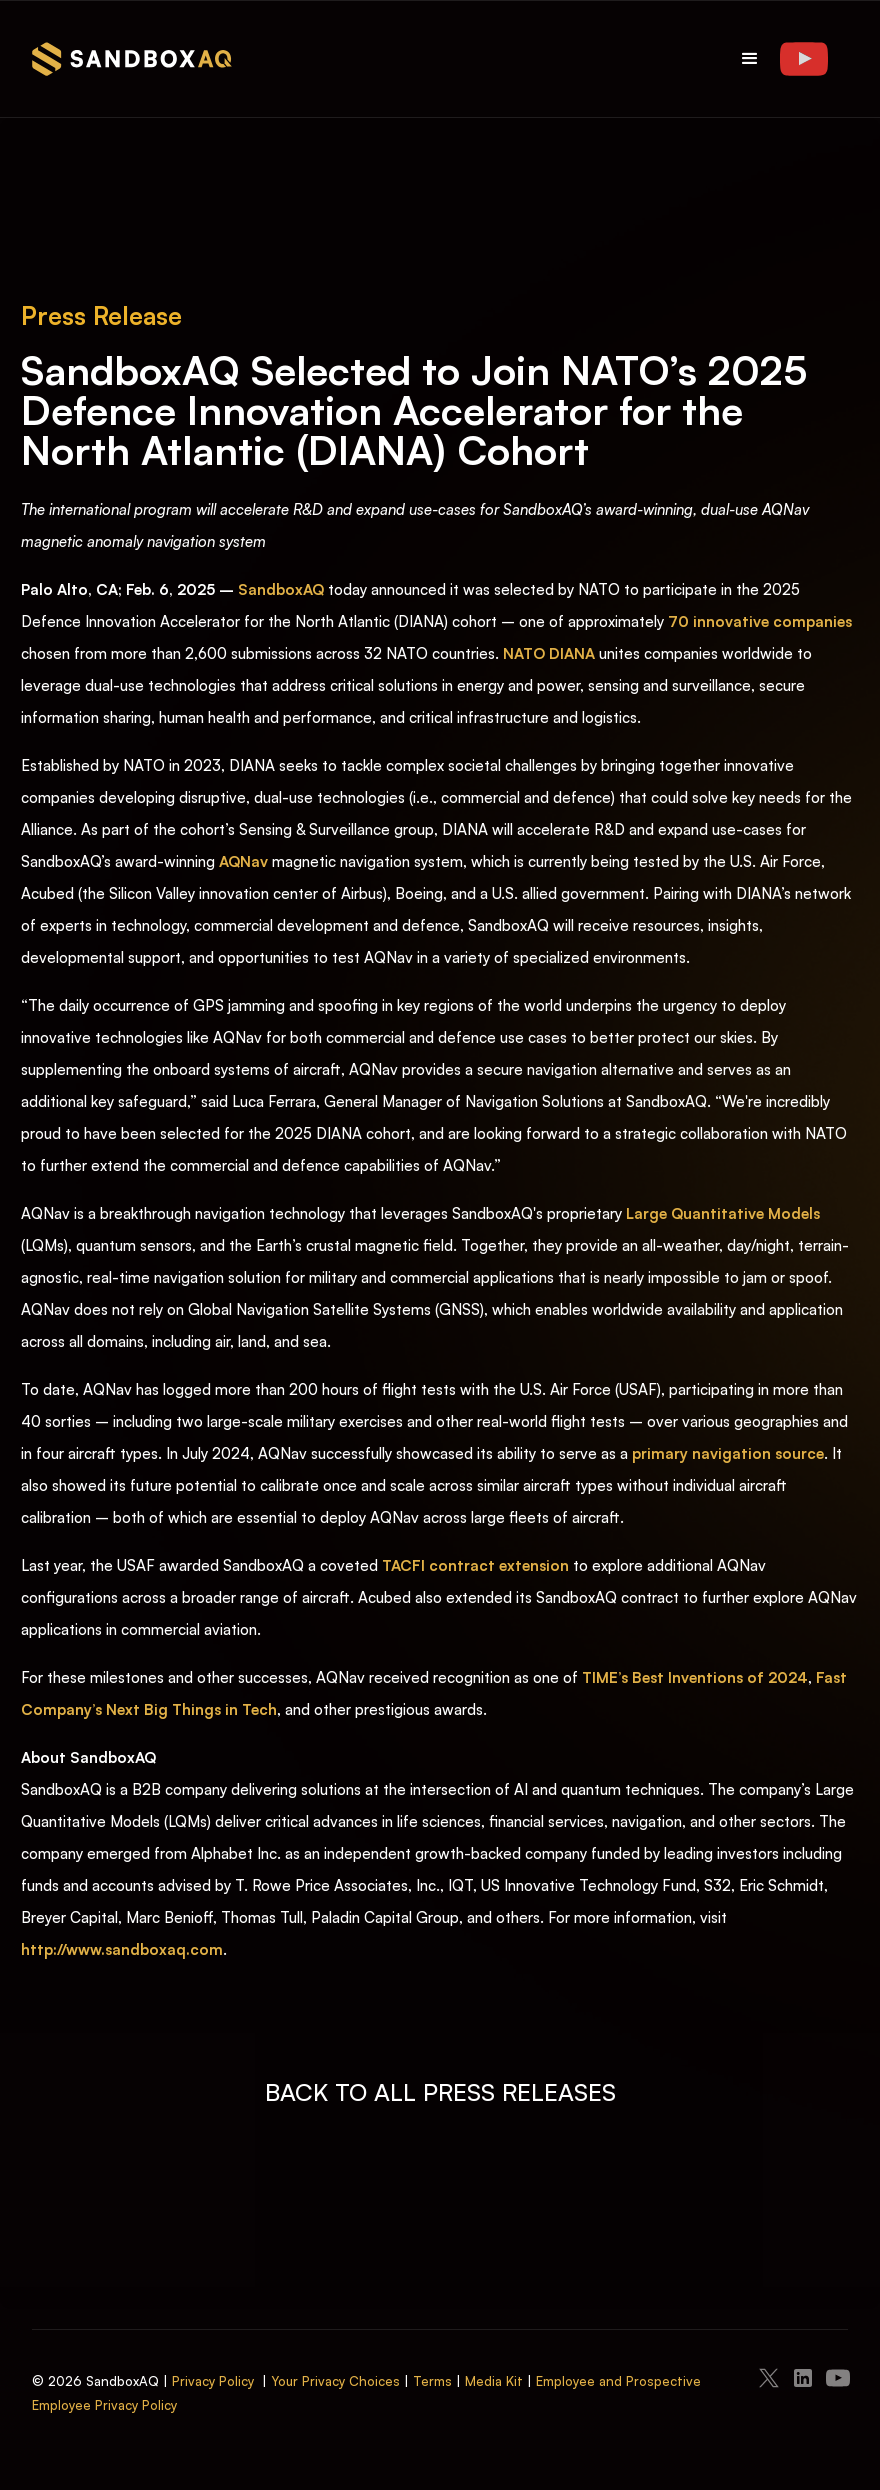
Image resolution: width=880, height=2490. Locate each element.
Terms (432, 2381)
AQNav (243, 861)
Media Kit (494, 2381)
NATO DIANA (549, 653)
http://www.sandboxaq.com (122, 1949)
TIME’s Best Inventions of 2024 (695, 1677)
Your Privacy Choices (335, 2381)
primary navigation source (728, 1453)
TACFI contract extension (475, 1565)
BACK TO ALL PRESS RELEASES (440, 2092)
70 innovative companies (760, 621)
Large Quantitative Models (723, 1213)
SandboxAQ (281, 589)
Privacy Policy (213, 2381)
